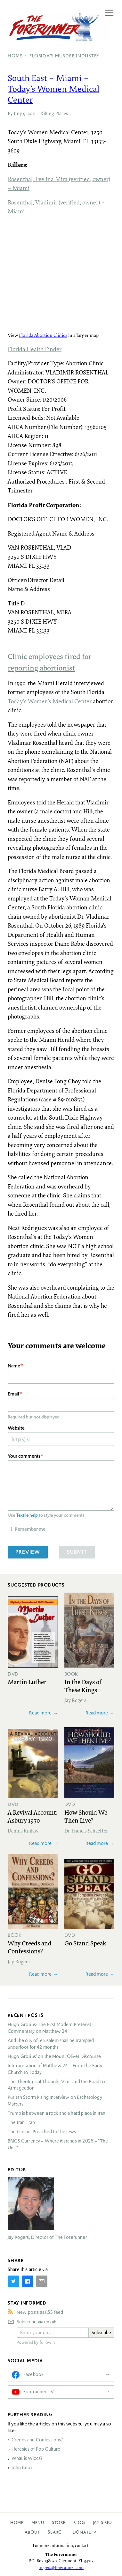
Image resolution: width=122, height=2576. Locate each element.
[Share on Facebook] (27, 2281)
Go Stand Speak (85, 1943)
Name (14, 1365)
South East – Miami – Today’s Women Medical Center (53, 88)
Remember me (30, 1529)
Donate (82, 2532)
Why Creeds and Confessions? (30, 1947)
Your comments (24, 1456)
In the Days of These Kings (83, 1685)
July (18, 113)
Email (13, 1393)
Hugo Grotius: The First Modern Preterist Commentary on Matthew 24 (49, 2027)
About (32, 2532)
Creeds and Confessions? (37, 2440)
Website (16, 1428)
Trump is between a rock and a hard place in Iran (56, 2113)
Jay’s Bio (102, 2523)
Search (56, 2532)
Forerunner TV (38, 2391)
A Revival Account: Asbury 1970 (32, 1816)
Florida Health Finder (34, 349)
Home (17, 2523)
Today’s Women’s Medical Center (50, 701)
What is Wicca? (27, 2458)
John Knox (22, 2467)
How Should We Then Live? (85, 1816)
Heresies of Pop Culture (36, 2449)
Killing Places (54, 113)
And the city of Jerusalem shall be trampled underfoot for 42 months (51, 2043)
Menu (37, 2523)
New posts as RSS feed (40, 2312)
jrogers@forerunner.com (61, 2567)
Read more (40, 1712)
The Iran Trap (21, 2122)
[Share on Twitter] (13, 2281)
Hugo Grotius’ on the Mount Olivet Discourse (54, 2056)
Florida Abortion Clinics (43, 335)
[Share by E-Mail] (41, 2281)
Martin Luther (27, 1681)
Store (59, 2523)
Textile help (27, 1515)
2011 (32, 113)
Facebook (33, 2374)
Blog (79, 2523)
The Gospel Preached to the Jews (42, 2131)
